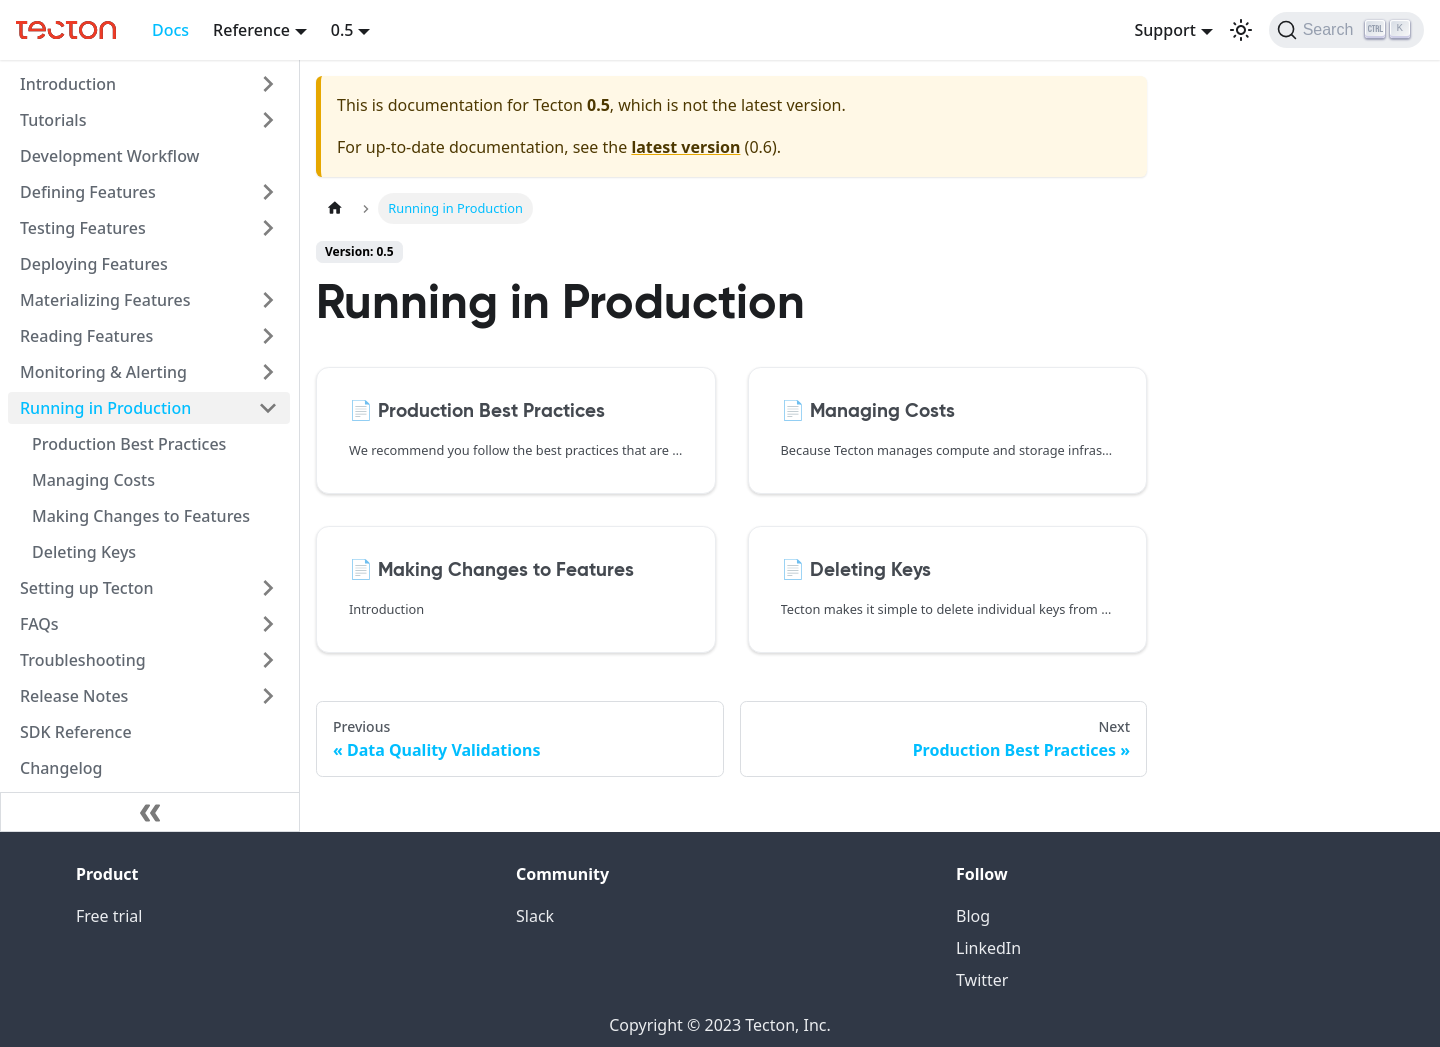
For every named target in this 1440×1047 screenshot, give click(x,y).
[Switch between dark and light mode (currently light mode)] (1241, 30)
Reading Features (86, 336)
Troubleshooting (83, 660)
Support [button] (1164, 30)
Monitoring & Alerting (103, 372)
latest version (685, 147)
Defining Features (88, 192)
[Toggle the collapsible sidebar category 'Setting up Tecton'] (268, 588)
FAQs (39, 624)
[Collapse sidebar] (150, 812)
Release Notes (74, 696)
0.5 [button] (342, 30)
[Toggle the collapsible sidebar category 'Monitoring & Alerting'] (268, 372)
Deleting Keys (84, 552)
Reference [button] (251, 30)
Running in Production (105, 408)
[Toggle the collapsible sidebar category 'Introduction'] (268, 84)
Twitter (982, 980)
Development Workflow (110, 156)
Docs (170, 30)
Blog (973, 916)
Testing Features (83, 228)
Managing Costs (93, 480)
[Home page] (335, 208)
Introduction (68, 84)
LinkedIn (988, 948)
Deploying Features (94, 264)
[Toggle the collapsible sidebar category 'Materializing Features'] (268, 300)
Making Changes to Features (141, 516)
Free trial (109, 916)
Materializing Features (105, 300)
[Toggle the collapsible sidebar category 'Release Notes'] (268, 696)
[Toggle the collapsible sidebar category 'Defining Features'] (268, 192)
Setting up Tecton (87, 588)
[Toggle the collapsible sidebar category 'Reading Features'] (268, 336)
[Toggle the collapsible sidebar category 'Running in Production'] (268, 408)
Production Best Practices (129, 444)
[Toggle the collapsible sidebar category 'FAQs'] (268, 624)
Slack (535, 916)
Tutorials (53, 120)
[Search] (1346, 30)
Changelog (61, 768)
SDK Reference (76, 732)
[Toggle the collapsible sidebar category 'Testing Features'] (268, 228)
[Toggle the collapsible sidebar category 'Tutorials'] (268, 120)
